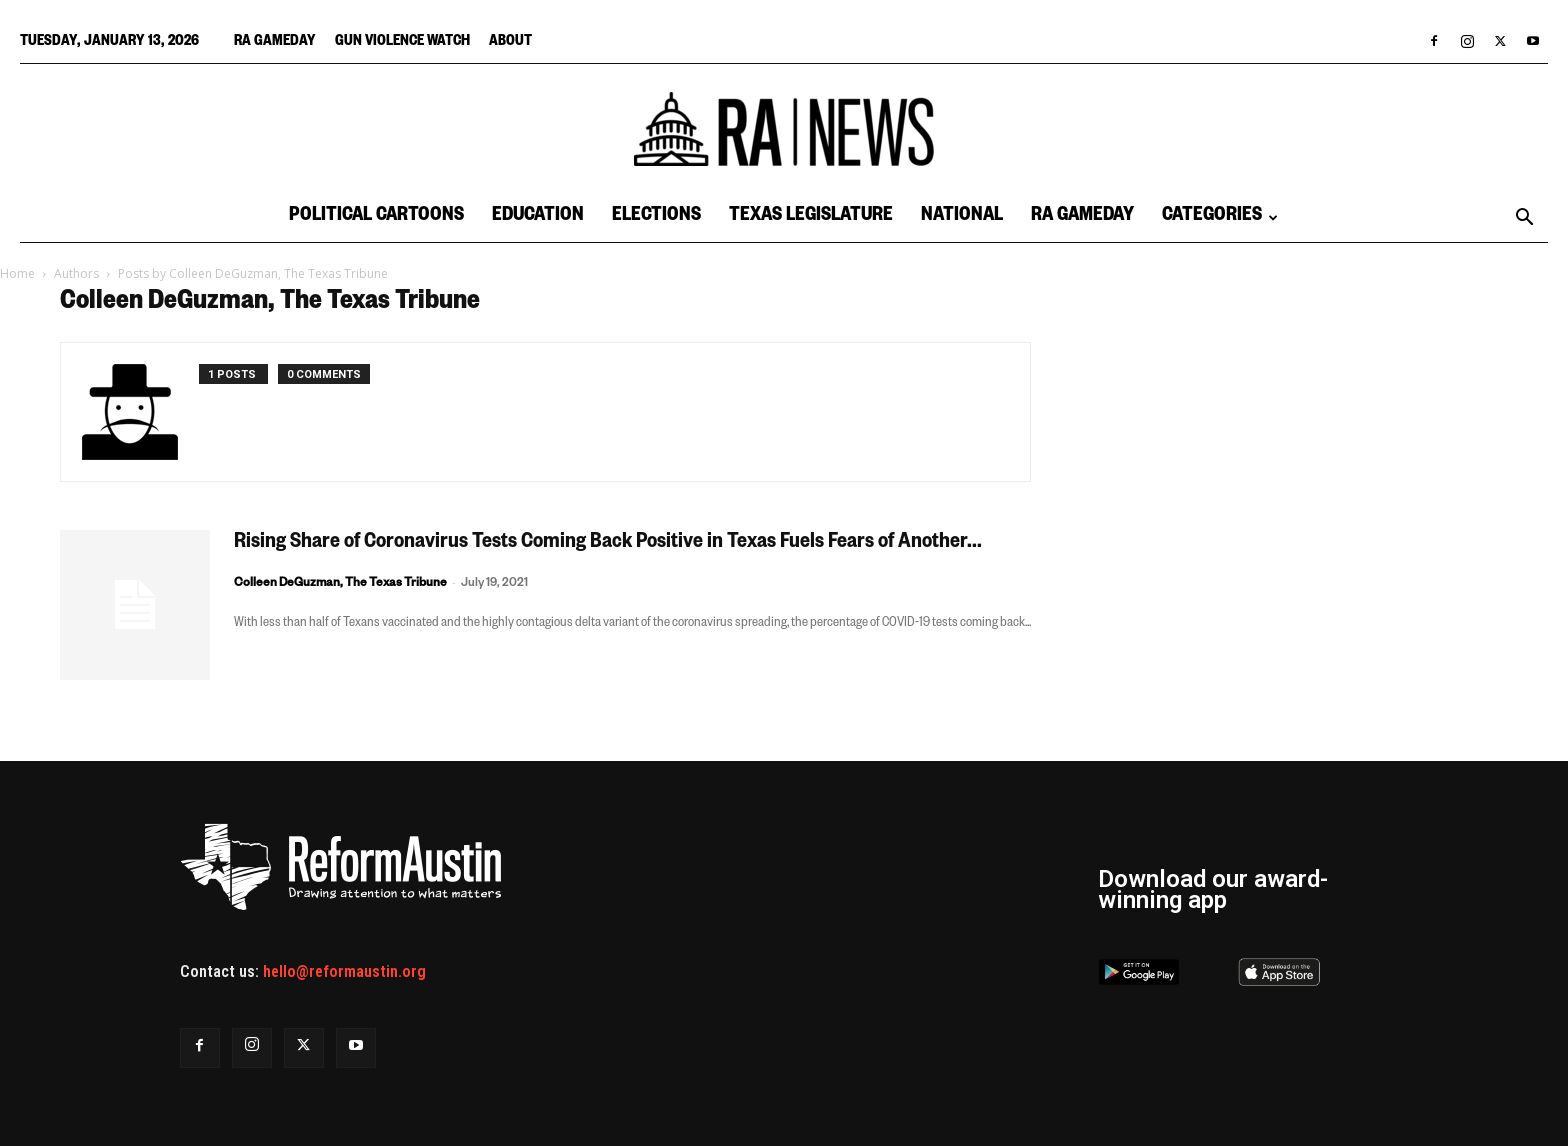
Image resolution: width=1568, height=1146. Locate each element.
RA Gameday (275, 43)
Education (538, 217)
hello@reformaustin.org (344, 971)
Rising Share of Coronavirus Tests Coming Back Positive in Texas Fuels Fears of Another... (608, 544)
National (962, 217)
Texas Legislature (811, 217)
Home (17, 273)
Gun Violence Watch (402, 43)
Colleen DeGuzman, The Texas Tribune (340, 584)
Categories (1220, 217)
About (510, 43)
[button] (1524, 219)
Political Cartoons (376, 217)
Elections (656, 217)
